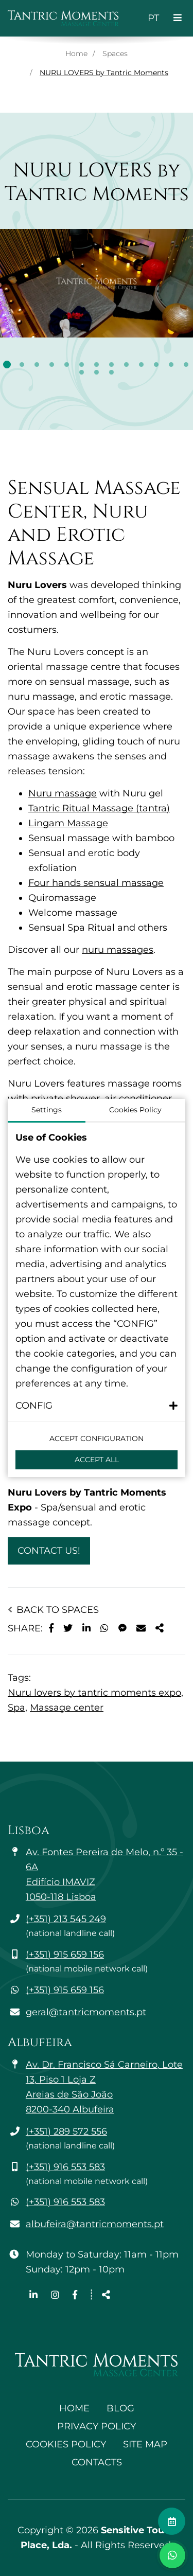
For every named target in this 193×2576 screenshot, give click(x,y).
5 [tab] (67, 364)
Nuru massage (62, 793)
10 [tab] (141, 364)
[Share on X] (68, 1629)
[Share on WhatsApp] (104, 1629)
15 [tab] (96, 372)
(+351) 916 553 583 (65, 2167)
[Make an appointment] (171, 2521)
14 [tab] (81, 372)
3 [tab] (37, 364)
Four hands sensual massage (96, 883)
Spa (16, 1707)
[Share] (159, 1629)
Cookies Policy (66, 2444)
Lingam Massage (68, 823)
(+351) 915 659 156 (65, 1954)
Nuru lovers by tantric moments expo (94, 1692)
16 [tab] (111, 372)
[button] (96, 1405)
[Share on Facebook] (51, 1629)
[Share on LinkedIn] (86, 1629)
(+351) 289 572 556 (66, 2131)
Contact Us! (48, 1550)
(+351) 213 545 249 (66, 1919)
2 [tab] (22, 364)
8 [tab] (111, 364)
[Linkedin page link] (35, 2295)
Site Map (145, 2444)
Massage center (66, 1707)
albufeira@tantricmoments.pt (95, 2224)
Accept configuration (96, 1438)
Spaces (115, 53)
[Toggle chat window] (172, 2555)
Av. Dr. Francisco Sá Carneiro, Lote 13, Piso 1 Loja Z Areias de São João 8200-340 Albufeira (104, 2087)
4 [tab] (52, 364)
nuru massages (117, 949)
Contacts (97, 2462)
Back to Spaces (53, 1609)
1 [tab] (7, 364)
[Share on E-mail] (141, 1629)
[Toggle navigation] (177, 18)
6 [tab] (81, 364)
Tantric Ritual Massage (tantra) (99, 808)
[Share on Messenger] (122, 1629)
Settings (46, 1109)
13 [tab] (186, 364)
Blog (120, 2408)
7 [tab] (96, 364)
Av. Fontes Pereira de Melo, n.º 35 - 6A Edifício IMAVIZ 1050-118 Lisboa (104, 1874)
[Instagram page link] (56, 2295)
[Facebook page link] (75, 2295)
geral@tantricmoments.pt (86, 2012)
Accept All (97, 1459)
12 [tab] (171, 364)
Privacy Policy (96, 2426)
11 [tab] (156, 364)
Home (76, 53)
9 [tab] (126, 364)
